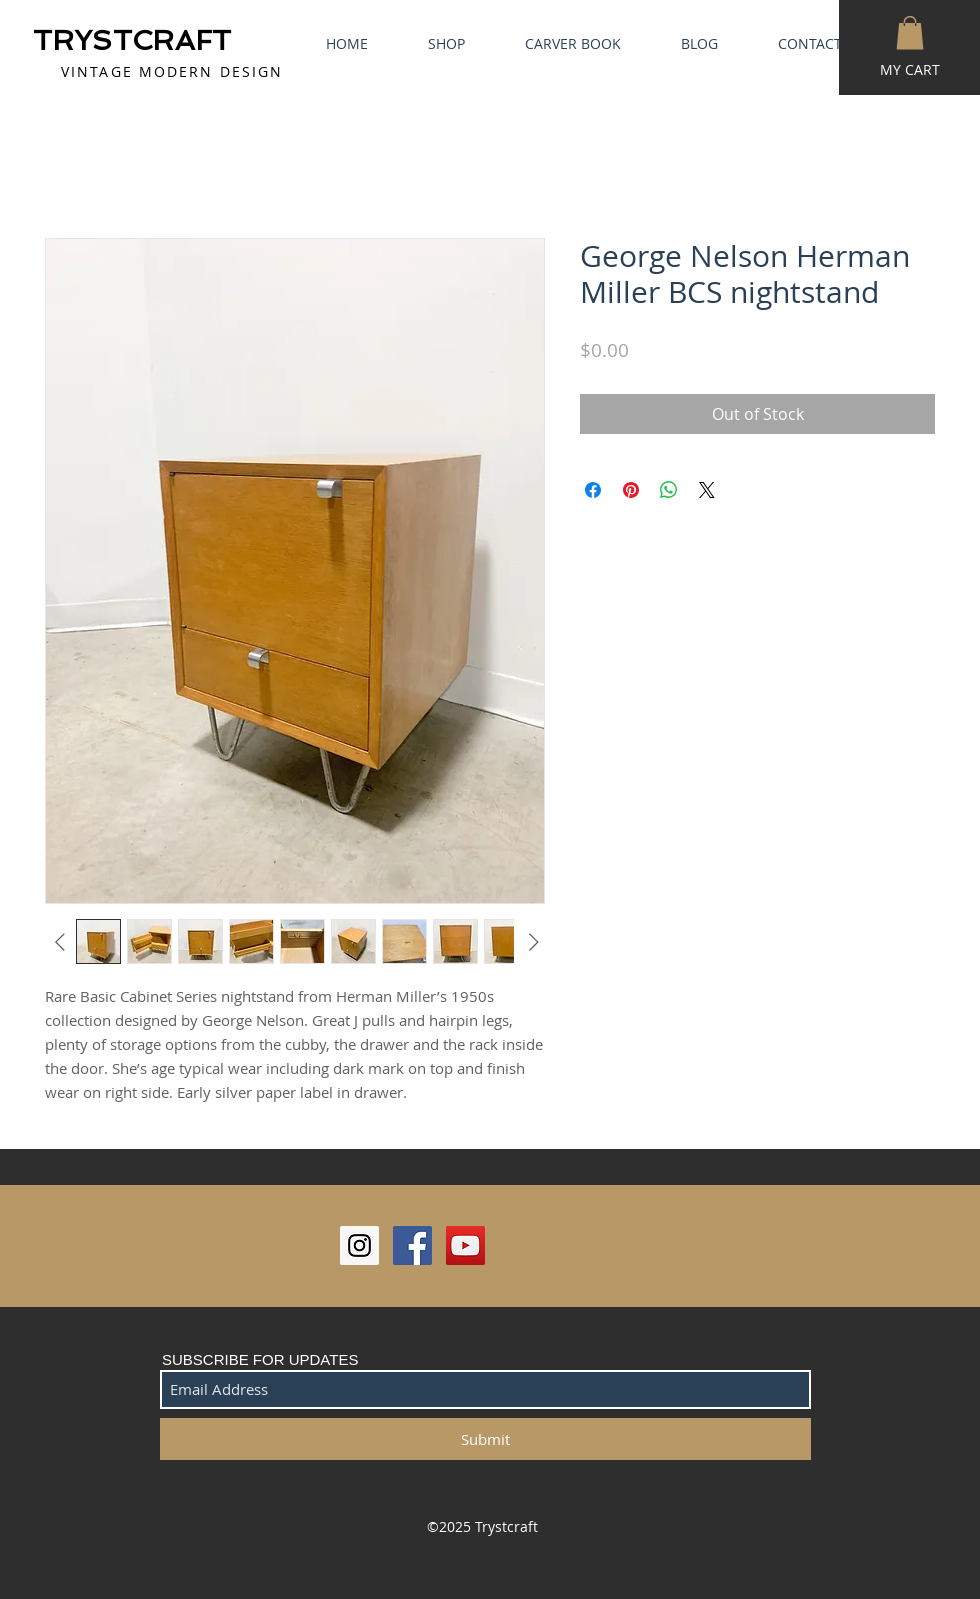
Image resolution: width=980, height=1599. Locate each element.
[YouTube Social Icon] (465, 1245)
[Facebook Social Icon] (412, 1245)
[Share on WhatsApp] (669, 490)
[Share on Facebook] (593, 490)
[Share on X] (707, 490)
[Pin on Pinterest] (631, 490)
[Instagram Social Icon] (359, 1245)
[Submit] (485, 1439)
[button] (910, 32)
